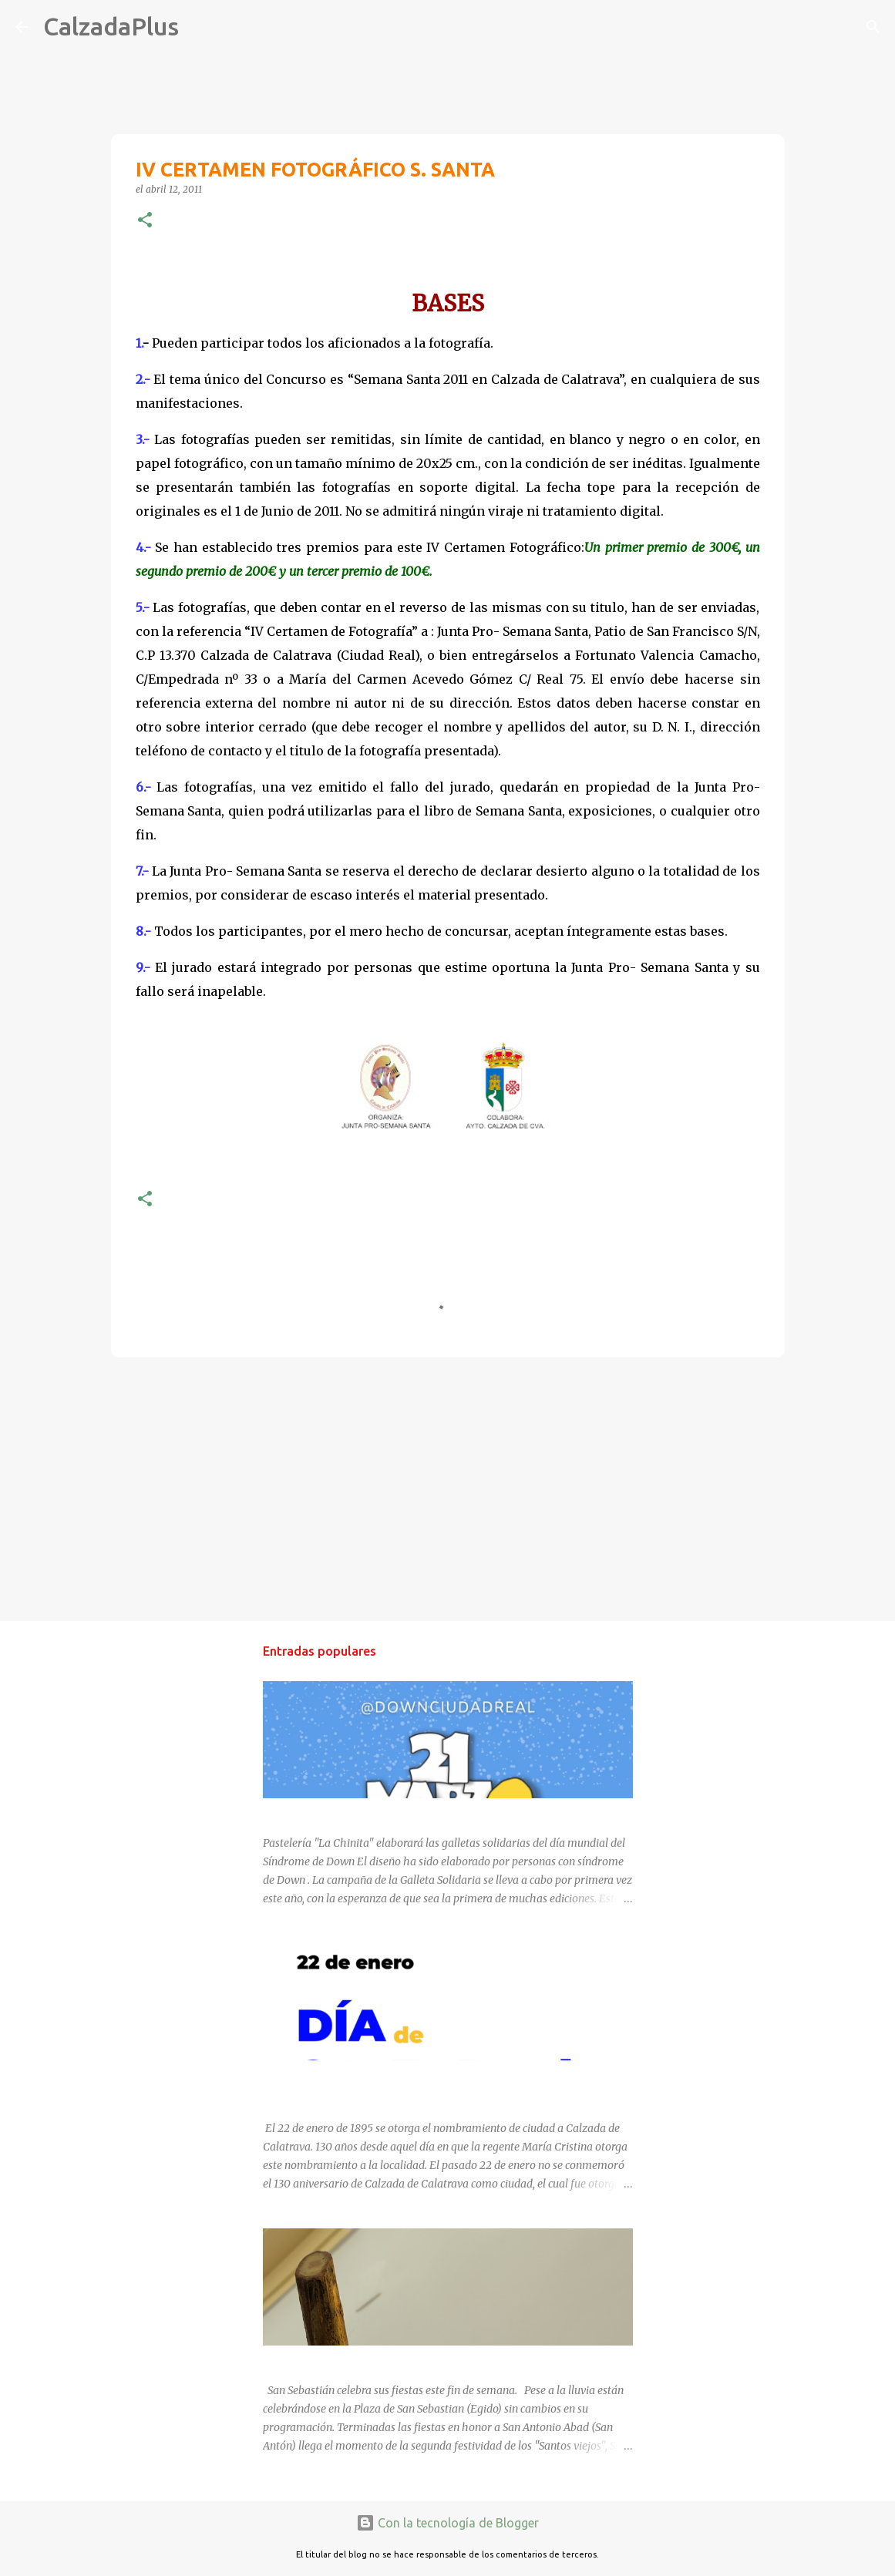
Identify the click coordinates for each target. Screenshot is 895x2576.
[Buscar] (200, 26)
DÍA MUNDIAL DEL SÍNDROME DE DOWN (365, 1812)
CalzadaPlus (111, 26)
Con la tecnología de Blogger (447, 2523)
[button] (145, 220)
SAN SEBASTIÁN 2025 (318, 2359)
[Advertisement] (448, 1488)
